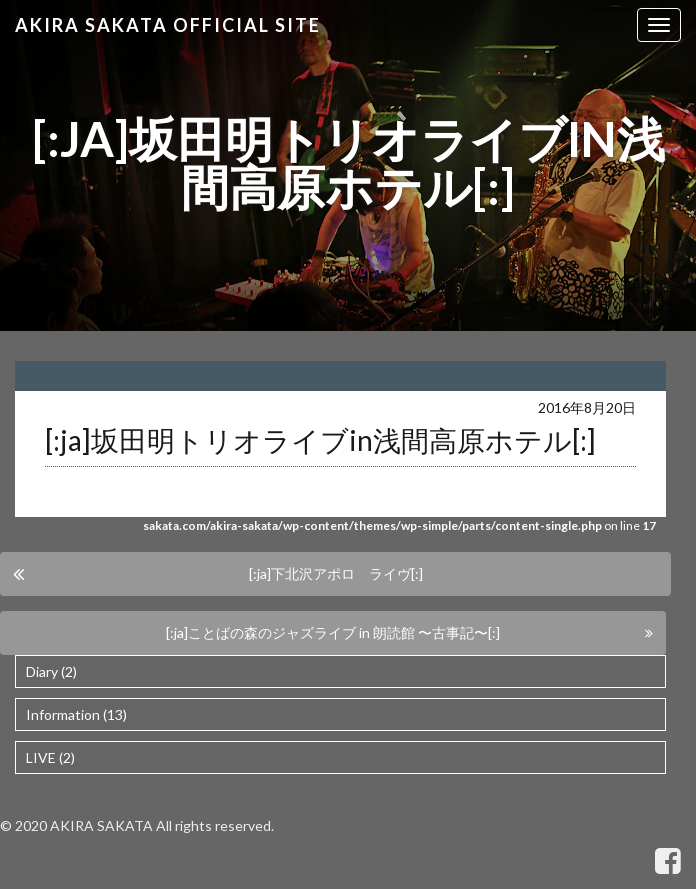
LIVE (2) (50, 757)
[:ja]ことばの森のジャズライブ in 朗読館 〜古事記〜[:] (333, 632)
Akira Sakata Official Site (168, 25)
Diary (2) (51, 671)
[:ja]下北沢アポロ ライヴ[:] (336, 573)
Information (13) (76, 714)
